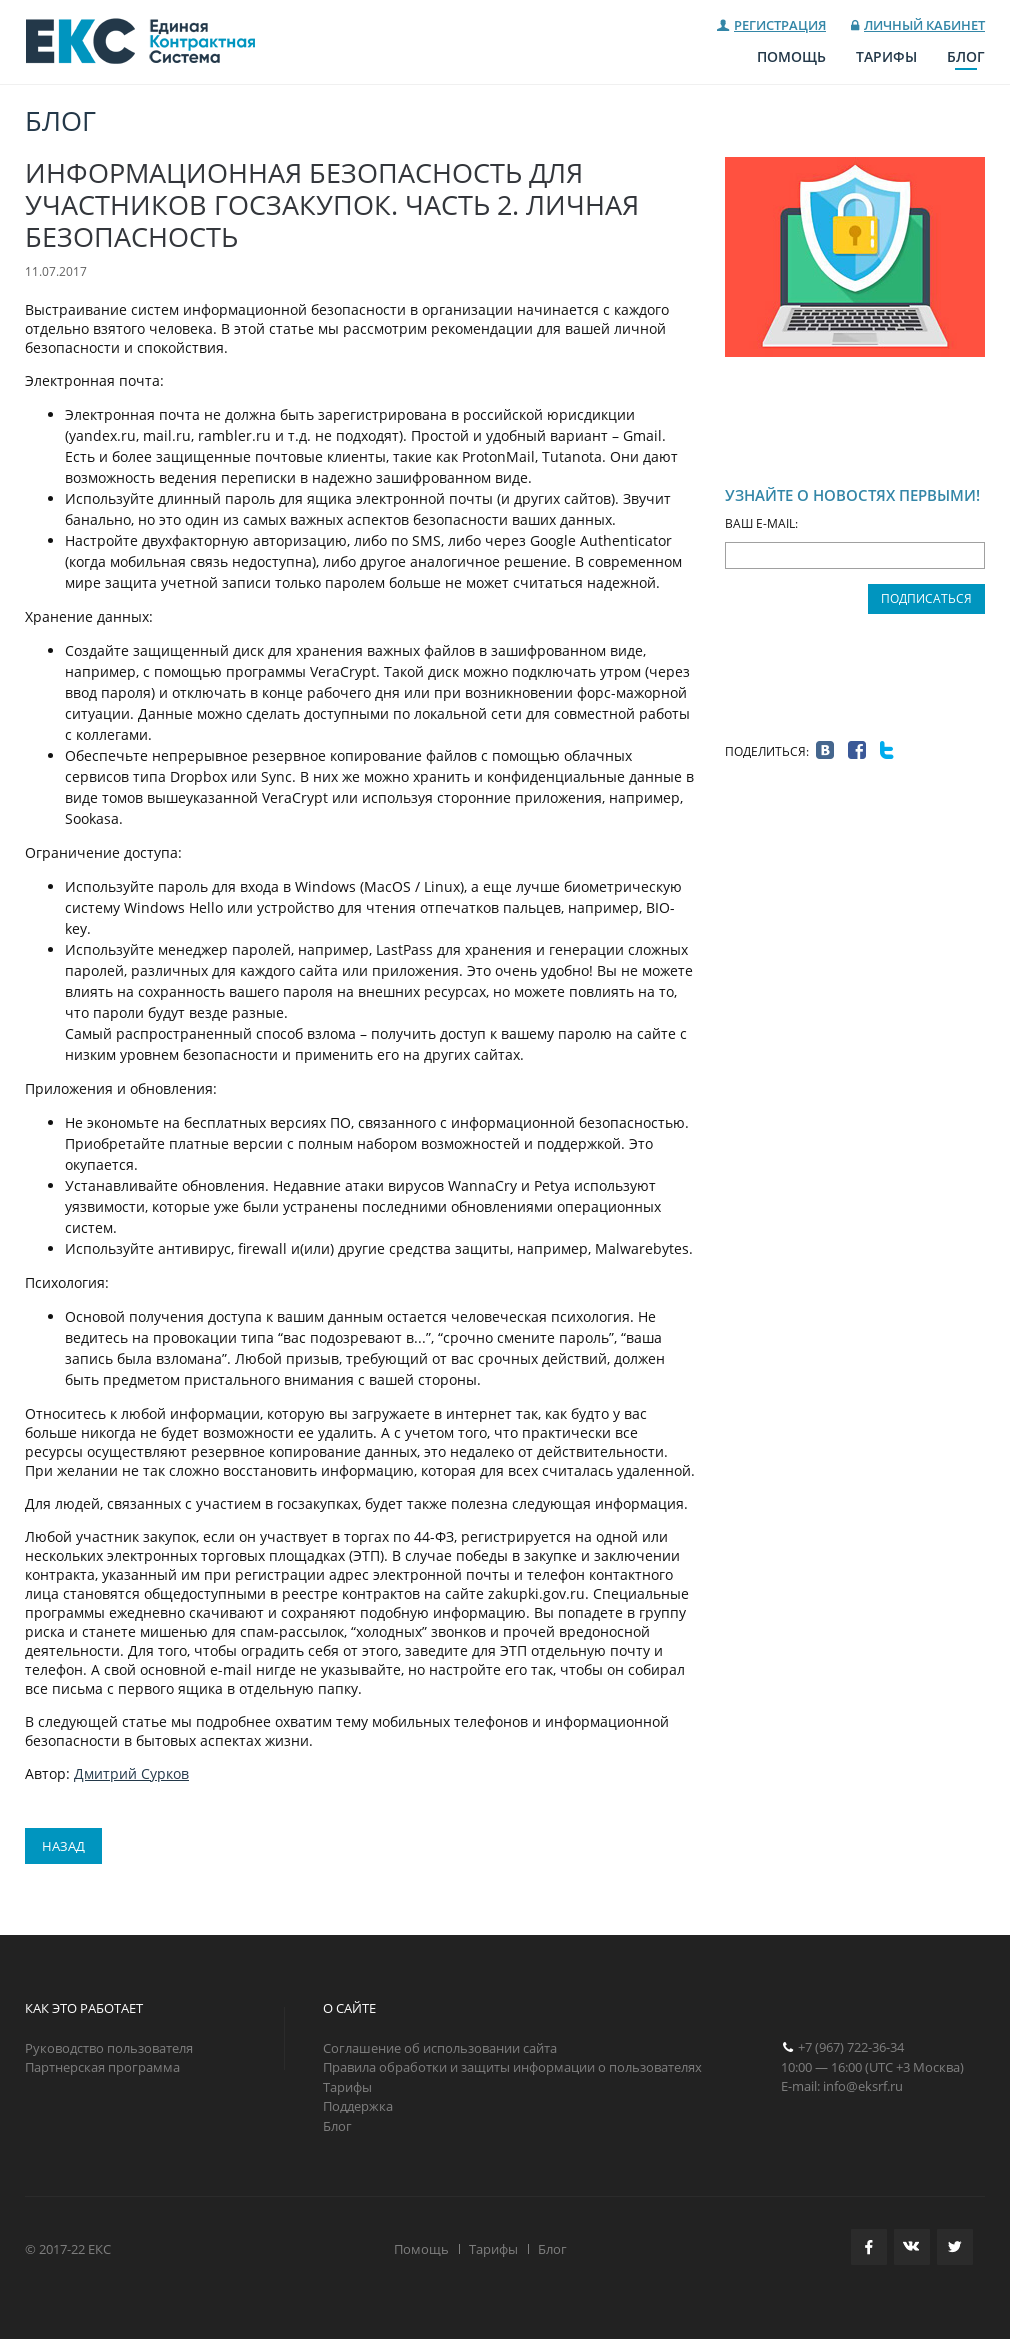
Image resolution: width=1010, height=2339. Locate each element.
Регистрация (780, 25)
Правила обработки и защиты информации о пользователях (512, 2067)
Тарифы (886, 56)
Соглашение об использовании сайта (440, 2048)
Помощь (791, 56)
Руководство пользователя (109, 2048)
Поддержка (358, 2106)
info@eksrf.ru (863, 2086)
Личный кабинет (924, 25)
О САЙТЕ (349, 2008)
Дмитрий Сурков (131, 1773)
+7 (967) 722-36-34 (851, 2047)
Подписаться (926, 598)
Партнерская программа (102, 2067)
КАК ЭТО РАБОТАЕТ (84, 2008)
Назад (63, 1846)
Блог (966, 56)
